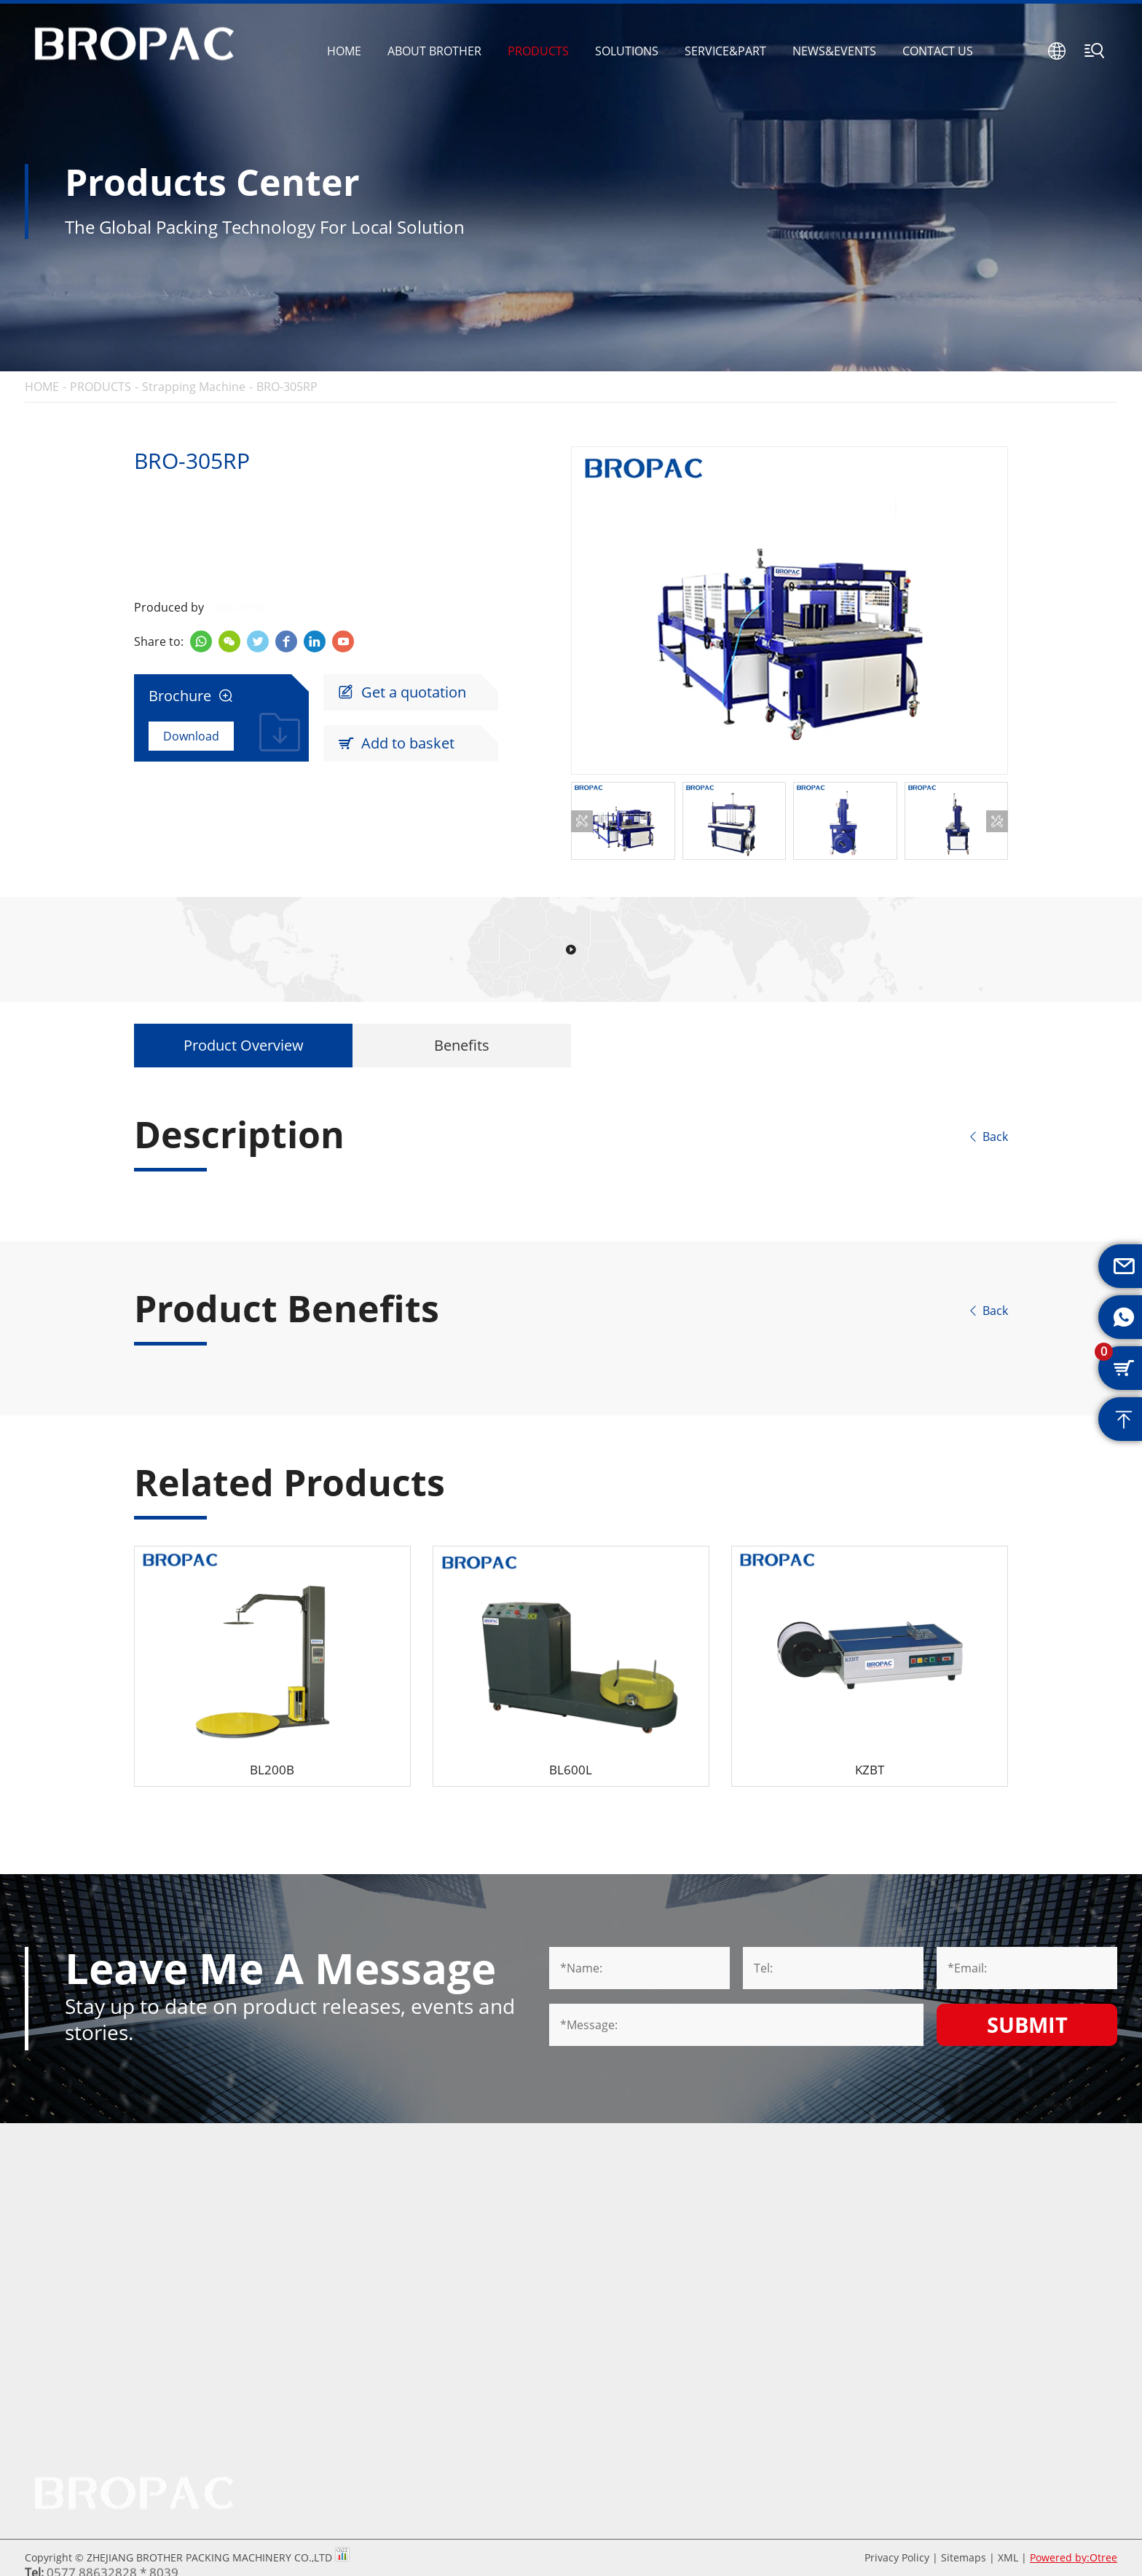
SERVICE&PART (725, 51)
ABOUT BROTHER (434, 51)
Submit (1027, 2024)
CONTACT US (937, 51)
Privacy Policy (897, 2557)
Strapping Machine (193, 387)
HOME (344, 51)
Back (987, 1137)
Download (191, 736)
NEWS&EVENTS (834, 51)
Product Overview (244, 1045)
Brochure (191, 696)
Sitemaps (963, 2557)
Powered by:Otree (1073, 2557)
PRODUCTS (538, 51)
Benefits (461, 1045)
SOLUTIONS (626, 51)
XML (1008, 2557)
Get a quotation (402, 692)
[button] (582, 821)
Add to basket (396, 743)
